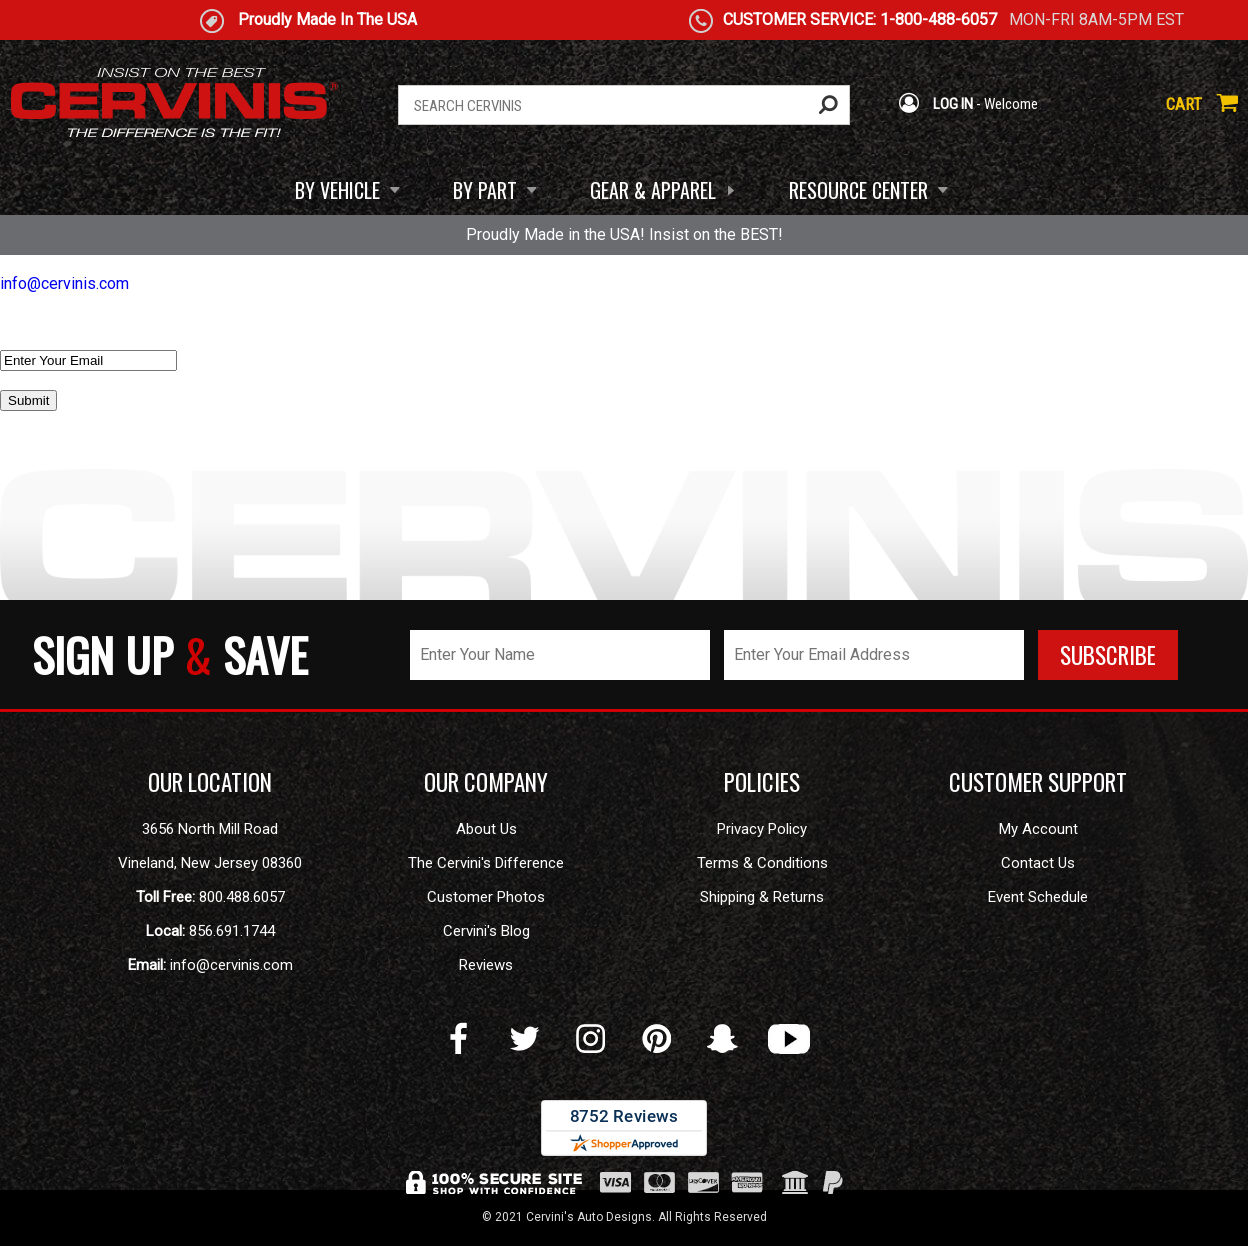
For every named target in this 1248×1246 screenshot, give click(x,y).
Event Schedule (1038, 897)
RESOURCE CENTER (858, 190)
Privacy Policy (762, 829)
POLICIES (762, 782)
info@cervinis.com (64, 283)
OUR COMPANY (486, 782)
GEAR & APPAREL (653, 190)
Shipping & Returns (762, 897)
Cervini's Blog (486, 931)
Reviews (486, 965)
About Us (486, 829)
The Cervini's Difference (486, 863)
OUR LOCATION (210, 782)
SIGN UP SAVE (170, 654)
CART (1202, 104)
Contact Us (1038, 863)
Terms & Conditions (762, 863)
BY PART (485, 190)
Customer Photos (486, 897)
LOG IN (935, 104)
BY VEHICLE (337, 190)
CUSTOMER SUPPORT (1038, 782)
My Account (1038, 829)
